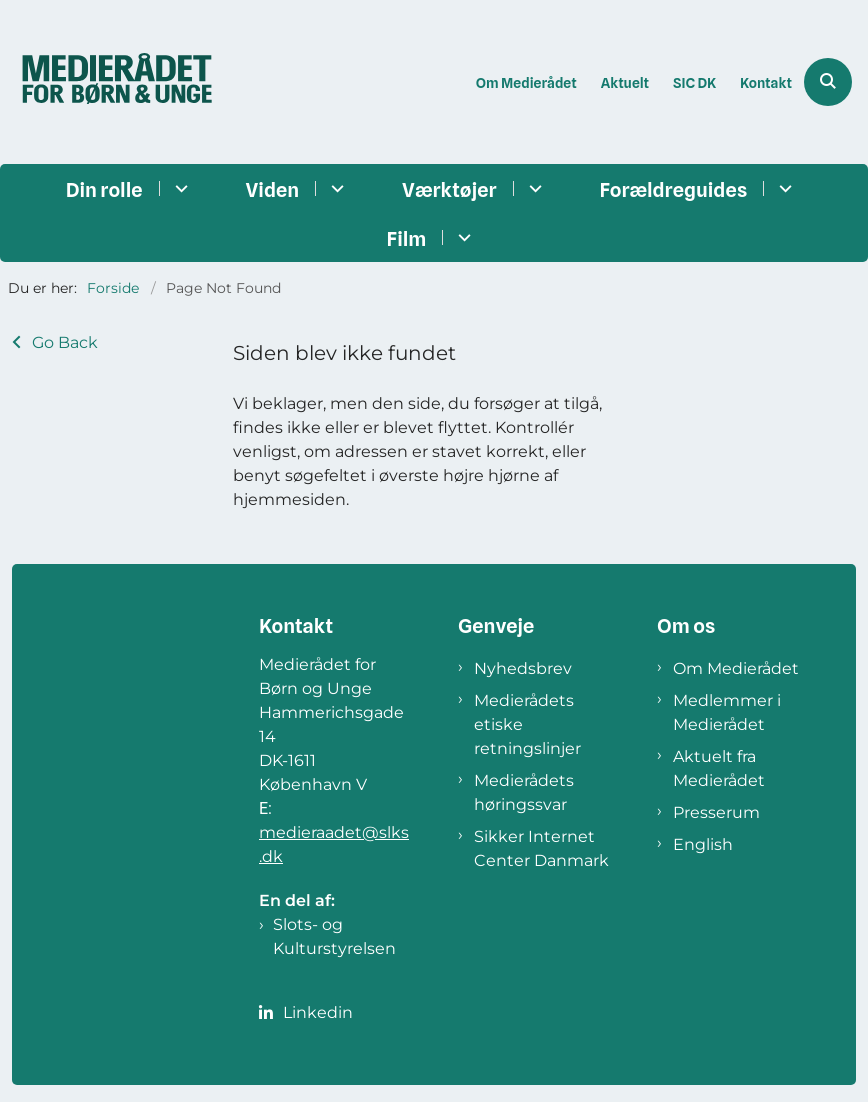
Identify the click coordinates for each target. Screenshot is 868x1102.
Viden (273, 190)
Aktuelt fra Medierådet (719, 768)
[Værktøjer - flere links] (532, 188)
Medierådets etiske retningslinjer (527, 724)
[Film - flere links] (461, 237)
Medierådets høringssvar (524, 792)
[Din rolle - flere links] (178, 188)
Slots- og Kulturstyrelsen (334, 936)
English (703, 844)
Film (407, 239)
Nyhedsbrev (523, 668)
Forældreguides (674, 190)
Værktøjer (449, 190)
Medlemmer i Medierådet (727, 712)
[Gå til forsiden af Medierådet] (111, 82)
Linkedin (318, 1012)
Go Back (65, 342)
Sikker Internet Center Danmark (541, 848)
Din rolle (104, 190)
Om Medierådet (736, 668)
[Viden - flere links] (334, 188)
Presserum (716, 812)
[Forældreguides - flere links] (782, 188)
